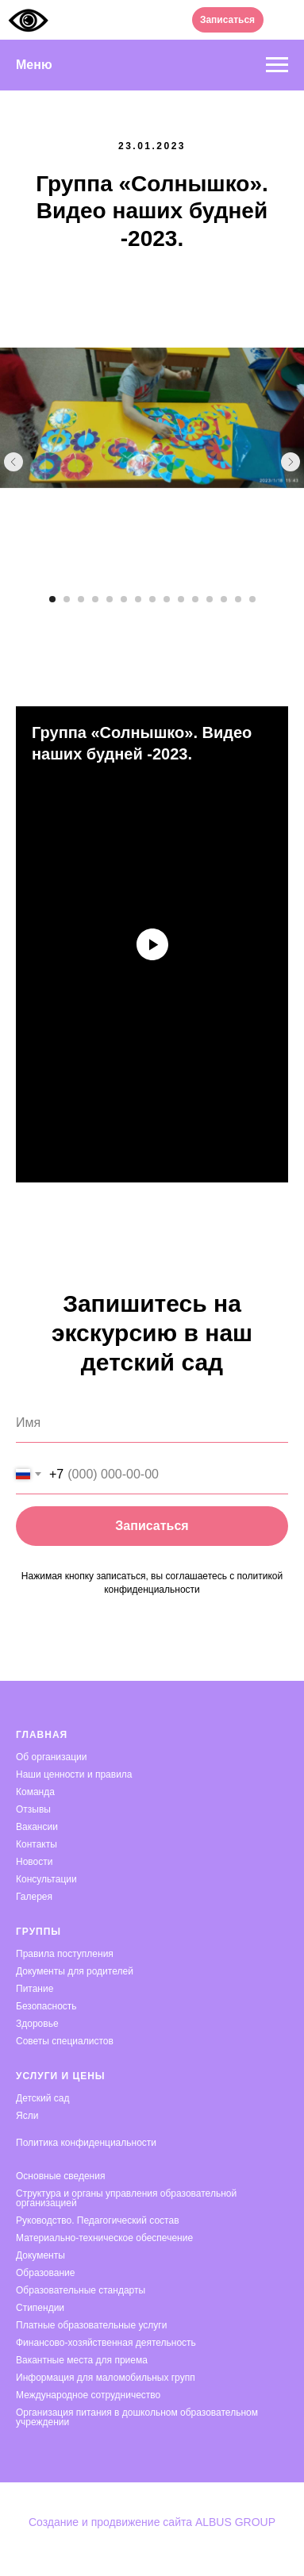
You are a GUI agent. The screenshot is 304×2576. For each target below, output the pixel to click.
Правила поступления (65, 1953)
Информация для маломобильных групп (105, 2377)
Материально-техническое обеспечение (104, 2237)
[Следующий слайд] (290, 461)
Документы (40, 2255)
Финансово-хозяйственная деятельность (106, 2342)
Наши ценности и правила (74, 1774)
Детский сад (42, 2098)
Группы (38, 1931)
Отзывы (33, 1809)
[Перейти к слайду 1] (52, 599)
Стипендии (40, 2307)
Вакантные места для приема (82, 2360)
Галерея (34, 1896)
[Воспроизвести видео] (152, 944)
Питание (34, 1988)
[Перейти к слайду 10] (181, 599)
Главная (41, 1734)
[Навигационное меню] (277, 65)
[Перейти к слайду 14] (238, 599)
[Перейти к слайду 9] (167, 599)
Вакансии (37, 1826)
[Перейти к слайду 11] (195, 599)
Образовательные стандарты (80, 2290)
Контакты (36, 1844)
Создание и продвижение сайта (112, 2522)
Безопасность (46, 2006)
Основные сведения (60, 2176)
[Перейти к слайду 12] (209, 599)
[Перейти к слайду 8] (152, 599)
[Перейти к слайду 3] (81, 599)
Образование (45, 2272)
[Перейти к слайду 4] (95, 599)
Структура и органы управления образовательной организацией (126, 2198)
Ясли (27, 2115)
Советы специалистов (65, 2041)
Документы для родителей (74, 1971)
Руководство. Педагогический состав (97, 2220)
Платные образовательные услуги (91, 2325)
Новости (34, 1861)
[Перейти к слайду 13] (224, 599)
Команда (35, 1791)
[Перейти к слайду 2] (66, 599)
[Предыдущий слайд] (13, 461)
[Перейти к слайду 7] (138, 599)
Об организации (51, 1757)
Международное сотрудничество (88, 2395)
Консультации (46, 1879)
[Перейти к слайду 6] (124, 599)
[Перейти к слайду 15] (252, 599)
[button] (228, 20)
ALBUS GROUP (235, 2522)
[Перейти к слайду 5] (109, 599)
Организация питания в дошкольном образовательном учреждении (137, 2417)
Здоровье (37, 2023)
